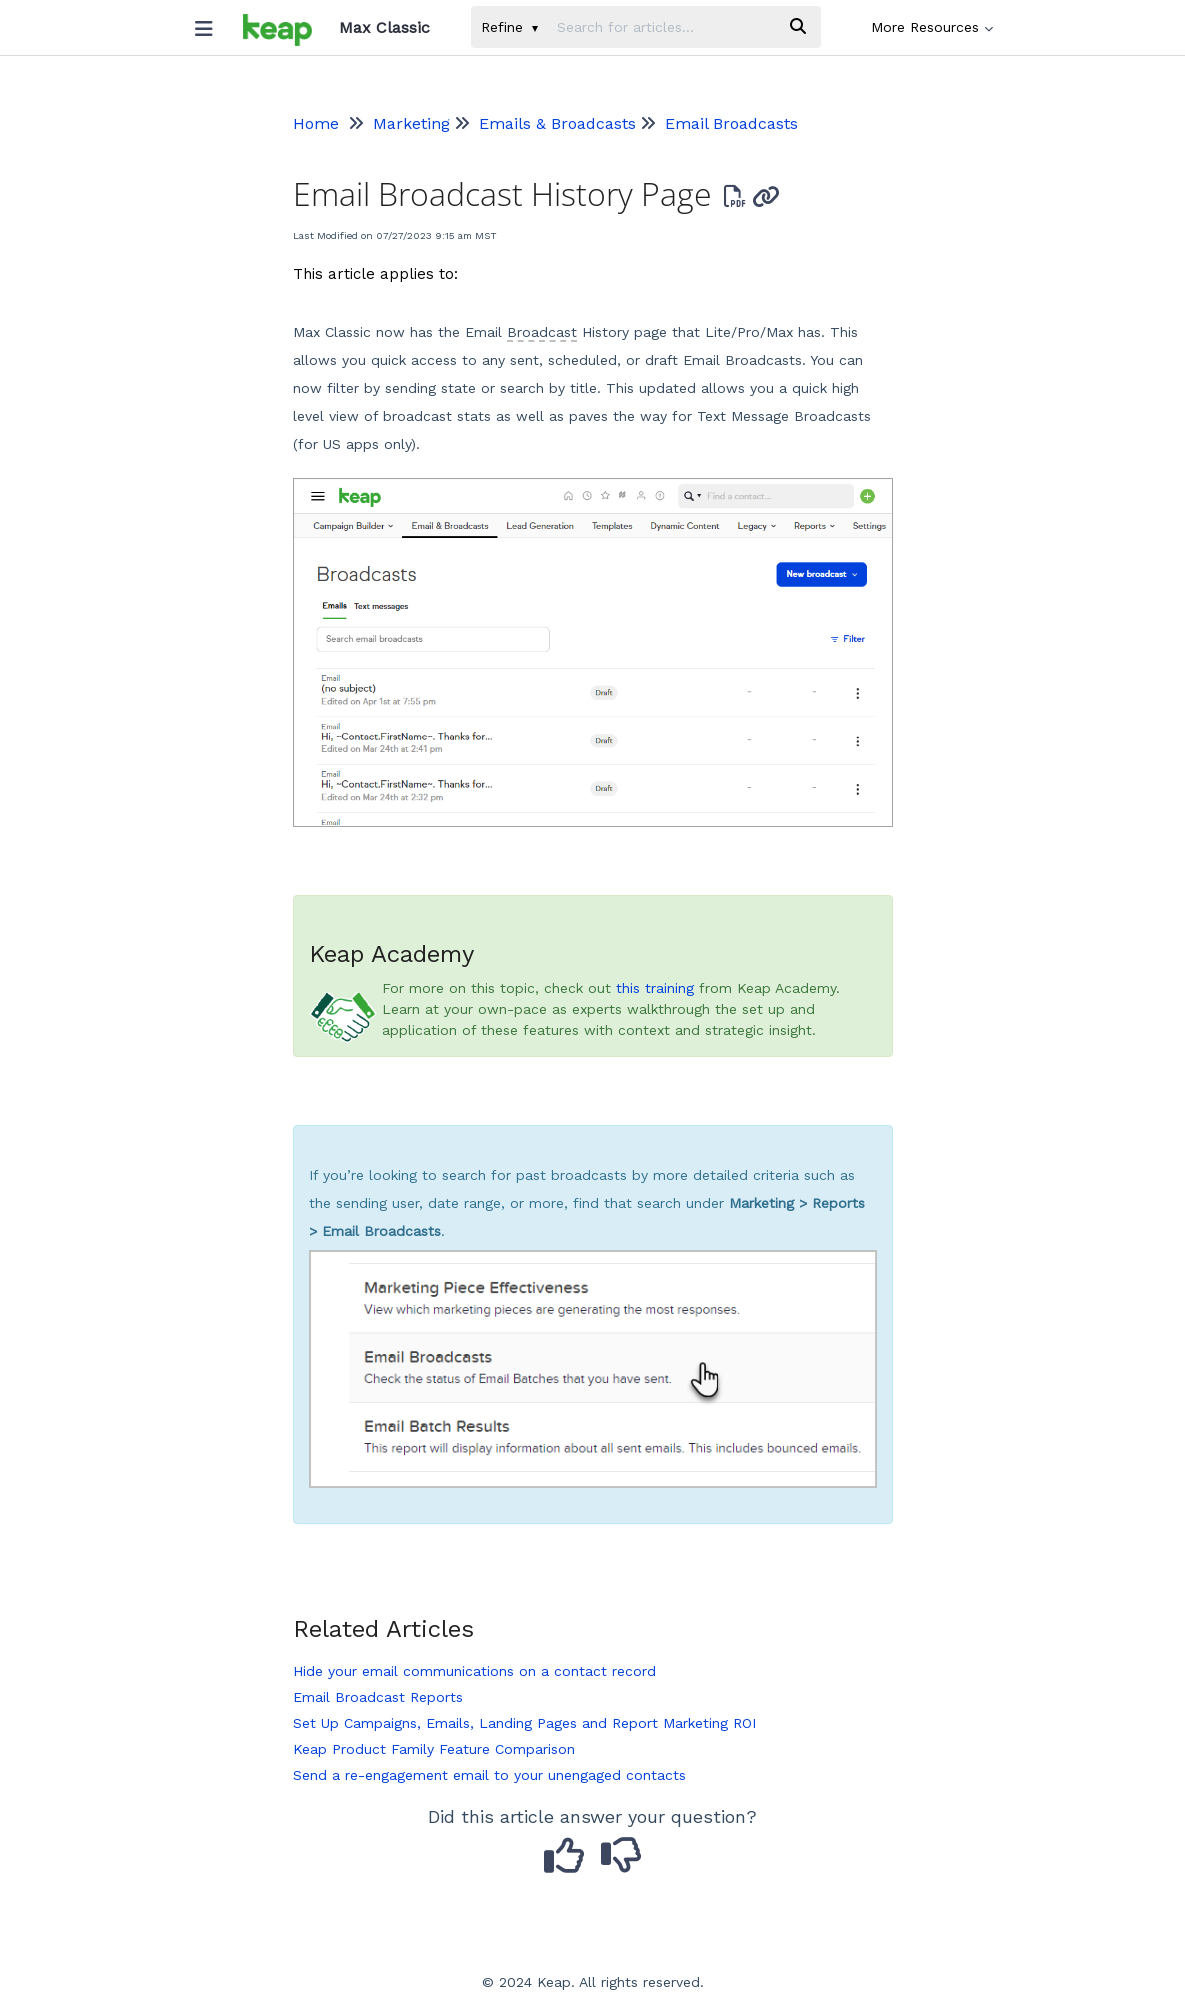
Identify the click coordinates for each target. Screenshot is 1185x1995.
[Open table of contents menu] (212, 24)
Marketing (411, 123)
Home (316, 123)
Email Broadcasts (731, 123)
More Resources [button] (932, 27)
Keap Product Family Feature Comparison (434, 1749)
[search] (661, 27)
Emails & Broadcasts (557, 123)
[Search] (798, 27)
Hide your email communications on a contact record (474, 1671)
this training (655, 988)
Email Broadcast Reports (378, 1697)
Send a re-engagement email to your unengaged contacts (489, 1775)
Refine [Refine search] (509, 27)
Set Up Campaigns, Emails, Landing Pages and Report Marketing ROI (524, 1723)
